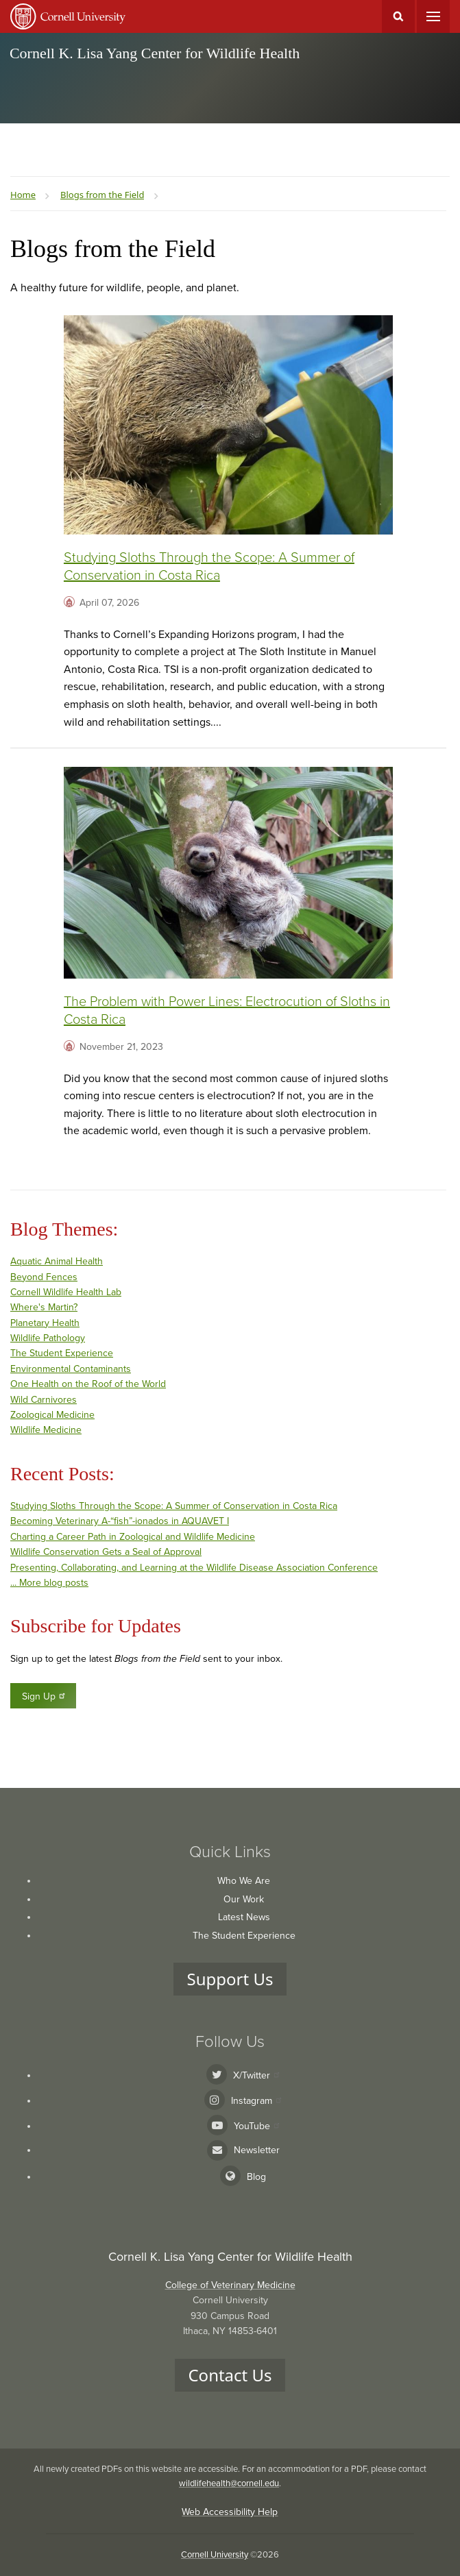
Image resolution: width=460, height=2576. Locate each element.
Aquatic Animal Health (56, 1261)
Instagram (256, 2101)
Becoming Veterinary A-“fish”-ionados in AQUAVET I (119, 1521)
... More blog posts (49, 1582)
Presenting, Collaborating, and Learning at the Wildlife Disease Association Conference (194, 1567)
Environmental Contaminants (70, 1369)
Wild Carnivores (43, 1400)
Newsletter (257, 2150)
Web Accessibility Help (230, 2512)
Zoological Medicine (52, 1415)
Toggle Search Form (398, 16)
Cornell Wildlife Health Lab (65, 1292)
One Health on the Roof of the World (88, 1384)
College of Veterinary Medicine (230, 2285)
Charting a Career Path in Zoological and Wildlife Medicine (132, 1537)
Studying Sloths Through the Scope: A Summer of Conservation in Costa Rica (173, 1506)
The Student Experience (61, 1353)
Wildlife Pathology (47, 1338)
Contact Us (229, 2375)
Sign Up (44, 1696)
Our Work (243, 1899)
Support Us (230, 1978)
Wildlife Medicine (46, 1430)
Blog (256, 2177)
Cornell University (214, 2554)
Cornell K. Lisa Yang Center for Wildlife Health (155, 53)
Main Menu (433, 16)
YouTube (256, 2126)
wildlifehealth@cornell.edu (229, 2483)
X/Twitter (256, 2075)
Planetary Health (45, 1323)
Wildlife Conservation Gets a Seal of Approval (106, 1552)
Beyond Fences (43, 1277)
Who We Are (243, 1881)
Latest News (244, 1917)
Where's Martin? (43, 1307)
